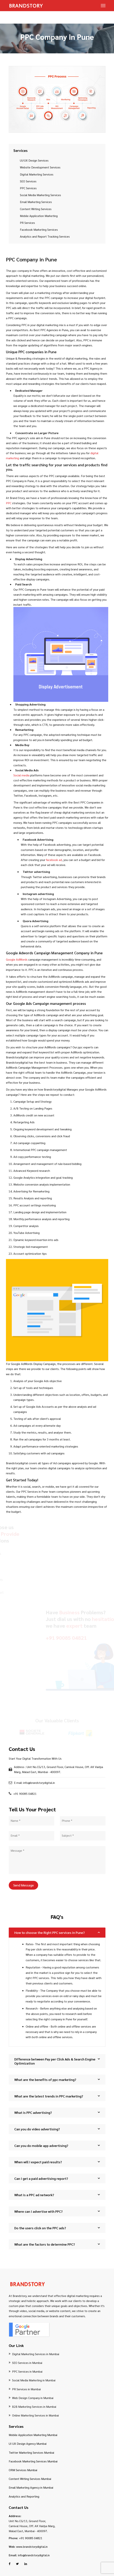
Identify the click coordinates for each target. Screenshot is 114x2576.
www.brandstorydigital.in (32, 2546)
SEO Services (28, 181)
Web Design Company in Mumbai (32, 2398)
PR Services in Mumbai (26, 2389)
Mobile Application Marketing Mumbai (33, 2435)
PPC (8, 503)
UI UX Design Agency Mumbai (27, 2443)
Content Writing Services (36, 209)
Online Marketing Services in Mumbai (35, 2415)
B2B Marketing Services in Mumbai (34, 2406)
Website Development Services (40, 167)
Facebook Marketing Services (39, 229)
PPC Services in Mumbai (27, 2371)
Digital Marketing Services (36, 174)
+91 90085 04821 (30, 2538)
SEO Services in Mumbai (27, 2363)
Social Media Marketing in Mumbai (33, 2380)
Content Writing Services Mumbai (30, 2479)
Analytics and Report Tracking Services (45, 236)
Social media (21, 775)
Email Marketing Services (36, 202)
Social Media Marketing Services (40, 195)
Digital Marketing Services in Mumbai (35, 2354)
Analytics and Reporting (24, 2496)
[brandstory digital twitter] (17, 2564)
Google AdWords (17, 959)
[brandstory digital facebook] (9, 2564)
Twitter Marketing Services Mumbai (31, 2452)
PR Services (27, 223)
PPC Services (28, 188)
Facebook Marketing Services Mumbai (33, 2461)
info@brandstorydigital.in (34, 2555)
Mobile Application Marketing (39, 216)
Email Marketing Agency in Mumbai (31, 2487)
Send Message (23, 1885)
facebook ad (54, 860)
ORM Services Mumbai (23, 2470)
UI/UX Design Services (34, 160)
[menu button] (103, 5)
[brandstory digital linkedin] (25, 2564)
